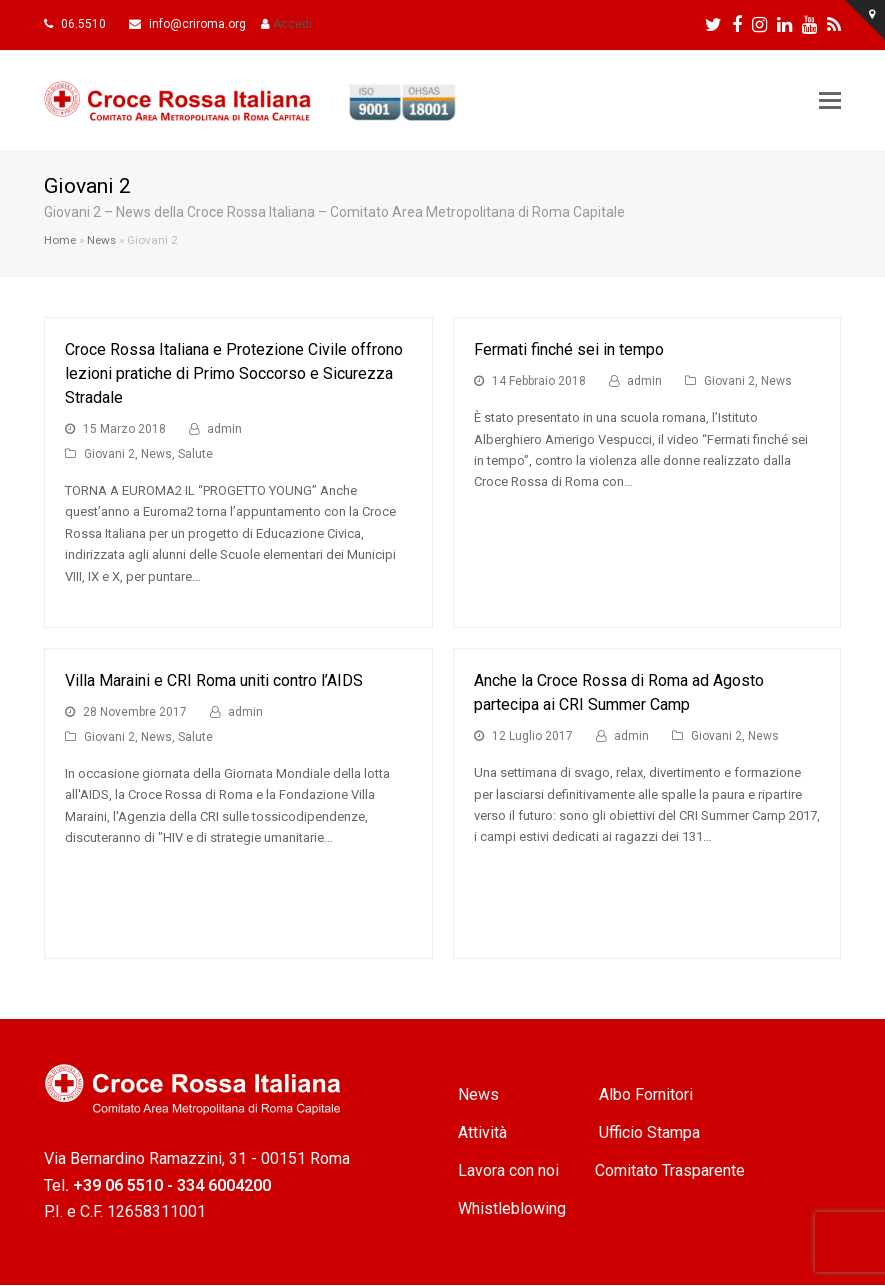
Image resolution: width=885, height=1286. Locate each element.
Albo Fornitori (646, 1094)
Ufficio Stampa (649, 1132)
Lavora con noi (508, 1170)
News (101, 240)
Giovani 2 (109, 454)
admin (224, 429)
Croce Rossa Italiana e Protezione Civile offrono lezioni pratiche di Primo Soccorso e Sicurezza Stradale (234, 373)
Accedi (292, 24)
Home (60, 240)
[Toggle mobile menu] (830, 101)
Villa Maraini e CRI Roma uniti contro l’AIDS (214, 680)
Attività (484, 1132)
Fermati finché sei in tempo (569, 349)
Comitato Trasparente (670, 1170)
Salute (195, 454)
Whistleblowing (512, 1208)
